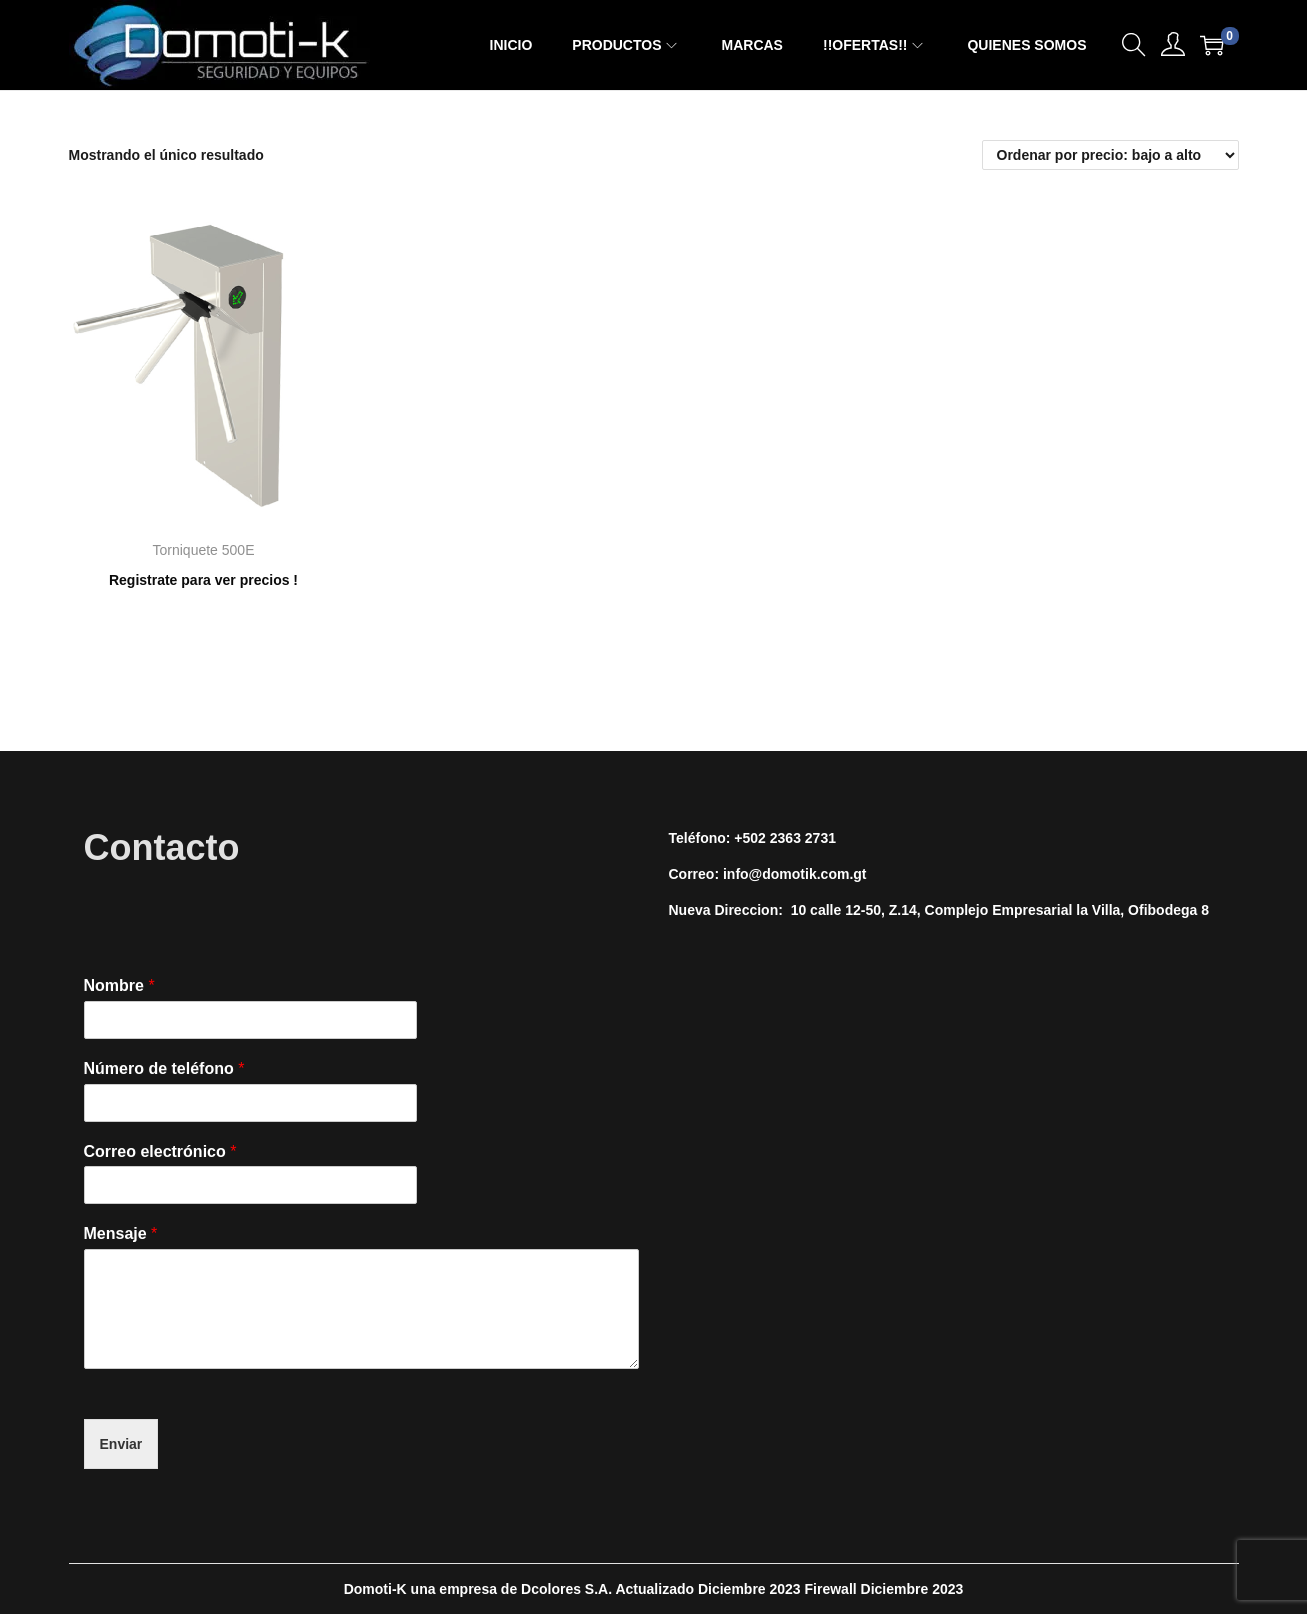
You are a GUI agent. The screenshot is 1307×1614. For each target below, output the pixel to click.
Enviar (121, 1444)
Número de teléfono (164, 1068)
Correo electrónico (160, 1151)
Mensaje (121, 1233)
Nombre (119, 985)
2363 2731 (803, 838)
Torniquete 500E (204, 550)
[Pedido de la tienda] (1110, 155)
